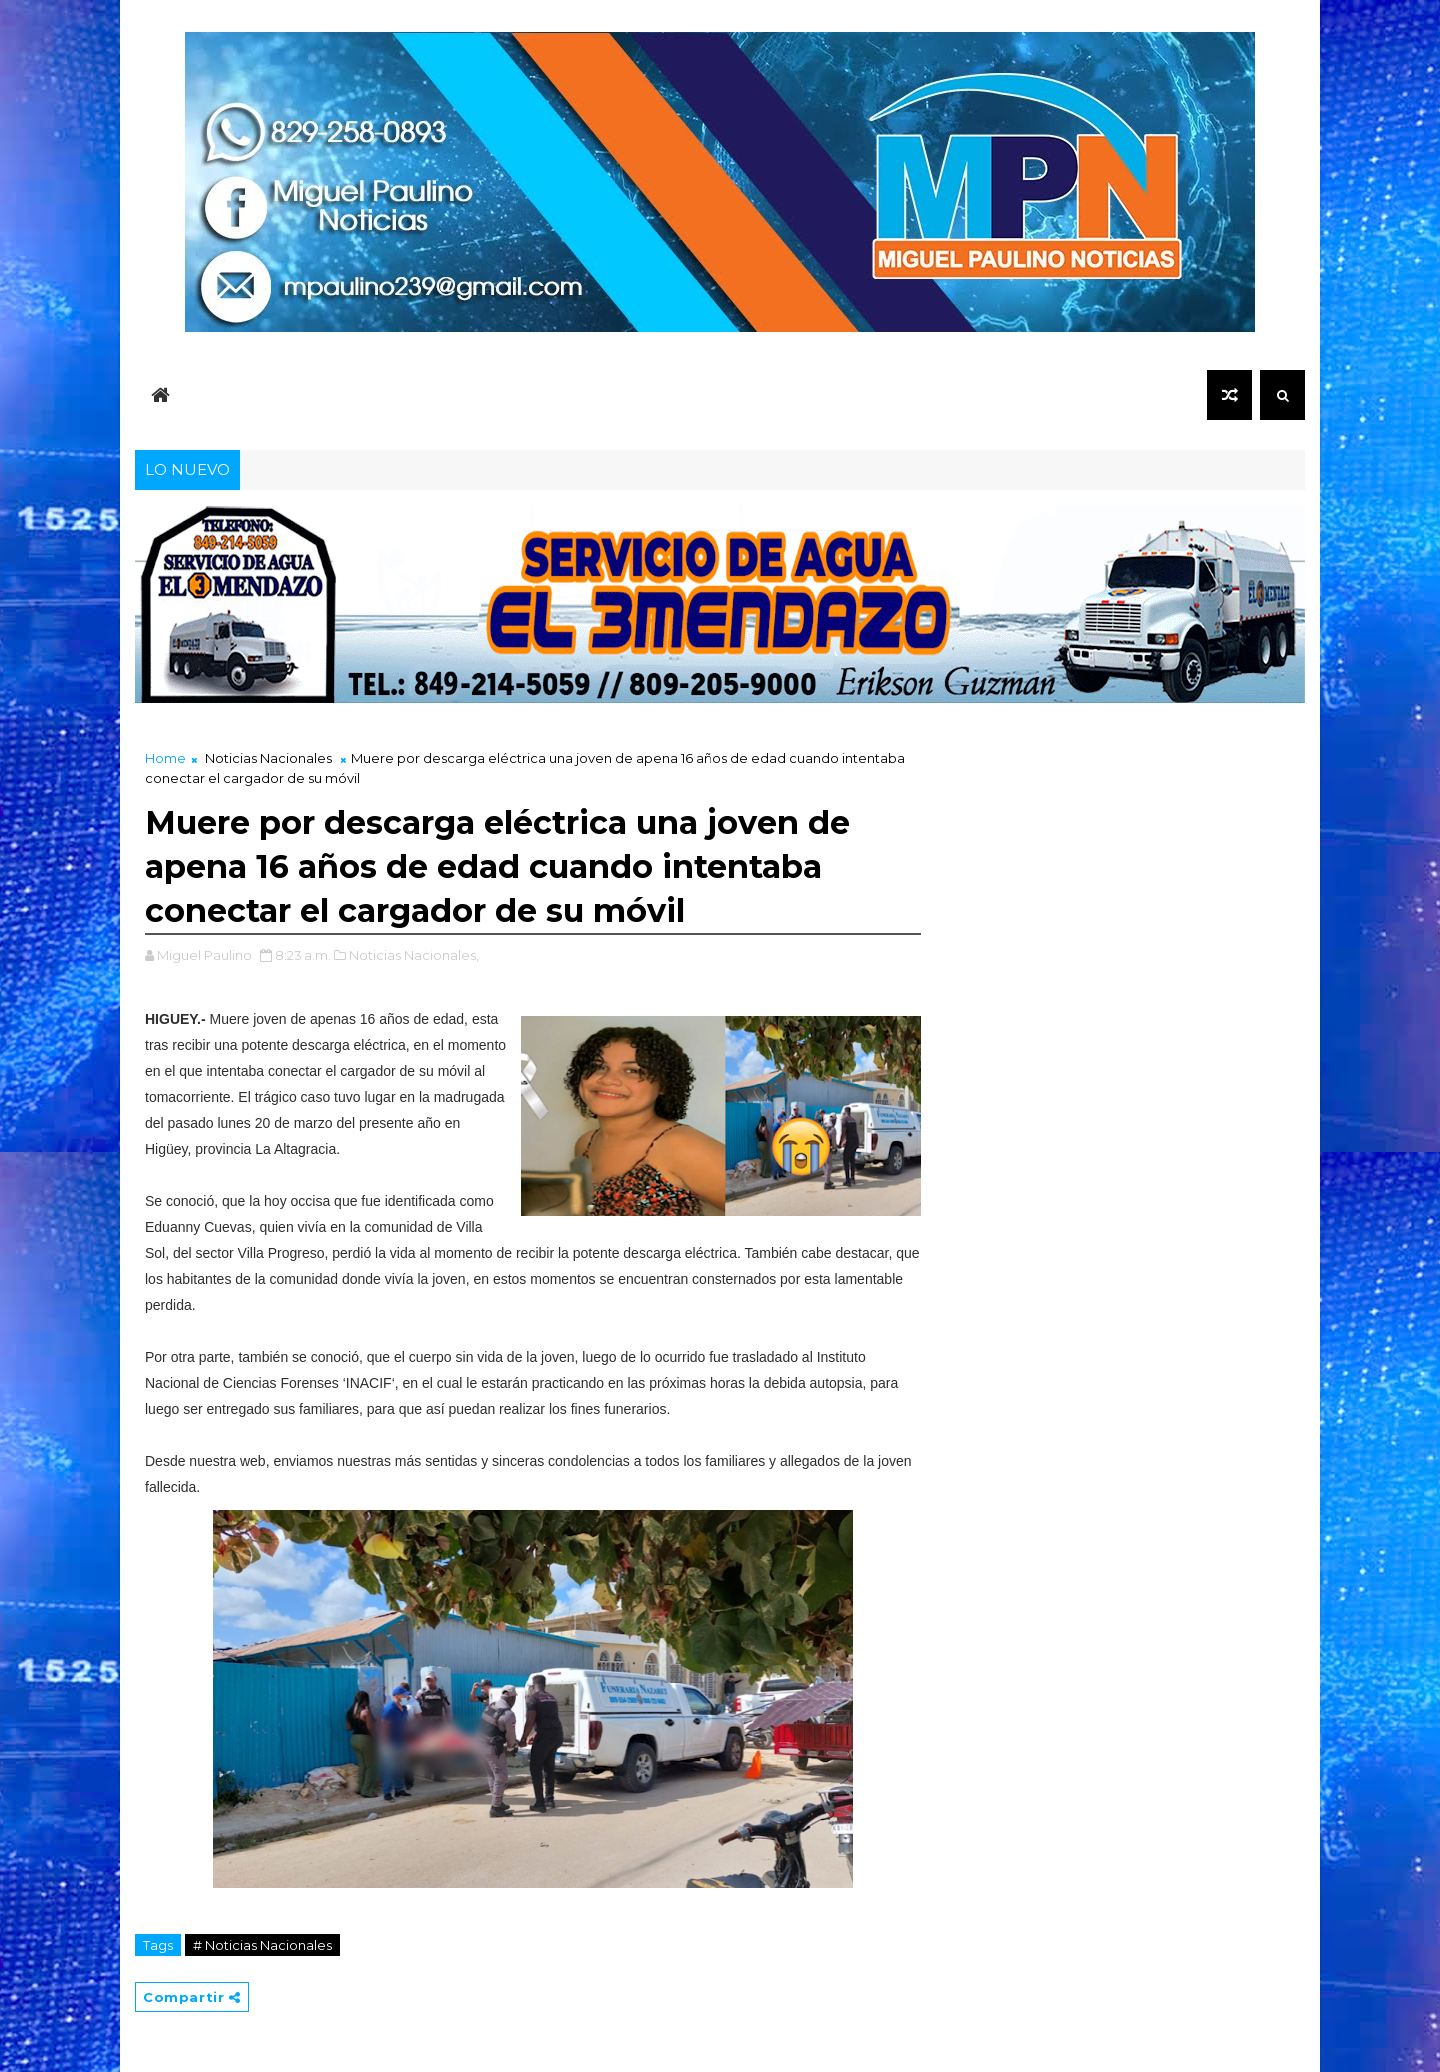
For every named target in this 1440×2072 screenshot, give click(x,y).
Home (165, 758)
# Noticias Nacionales (262, 1945)
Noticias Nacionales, (414, 955)
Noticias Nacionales (268, 758)
